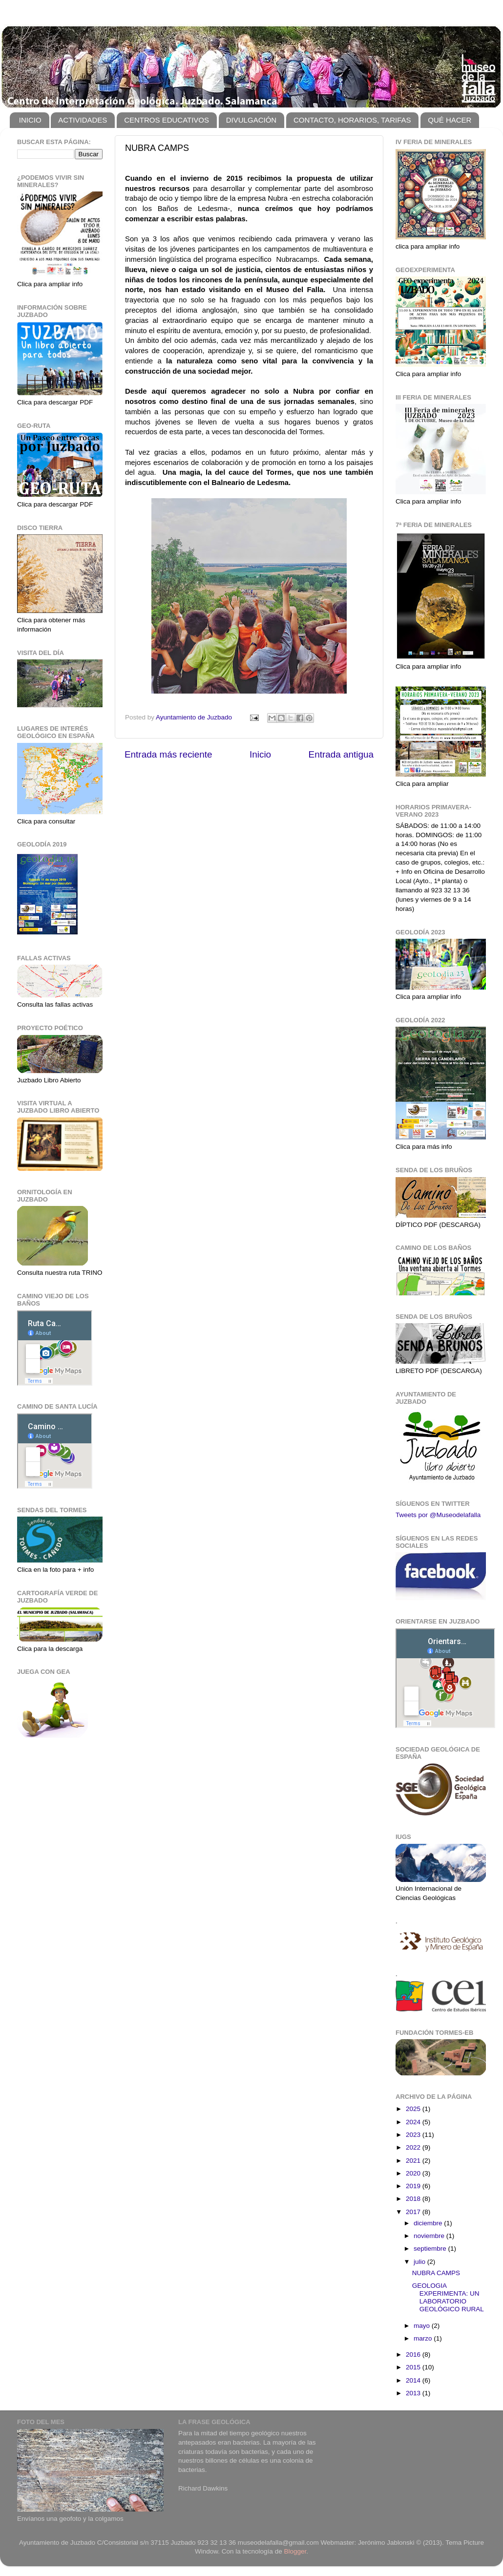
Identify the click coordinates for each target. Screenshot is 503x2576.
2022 (414, 2147)
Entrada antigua (341, 754)
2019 (414, 2186)
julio (420, 2261)
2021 (414, 2160)
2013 (414, 2393)
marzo (424, 2338)
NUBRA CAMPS (436, 2273)
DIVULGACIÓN (251, 120)
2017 (414, 2212)
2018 (414, 2198)
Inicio (260, 754)
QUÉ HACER (449, 120)
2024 (414, 2122)
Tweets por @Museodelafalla (438, 1515)
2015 (414, 2367)
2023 (414, 2134)
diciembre (429, 2223)
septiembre (431, 2248)
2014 (414, 2380)
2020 (414, 2173)
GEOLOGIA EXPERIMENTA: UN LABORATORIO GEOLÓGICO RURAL (448, 2297)
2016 (414, 2354)
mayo (423, 2325)
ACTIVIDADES (82, 120)
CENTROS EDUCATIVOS (166, 120)
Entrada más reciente (168, 754)
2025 (414, 2108)
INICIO (30, 120)
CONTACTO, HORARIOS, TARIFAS (352, 120)
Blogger (295, 2551)
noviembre (430, 2235)
